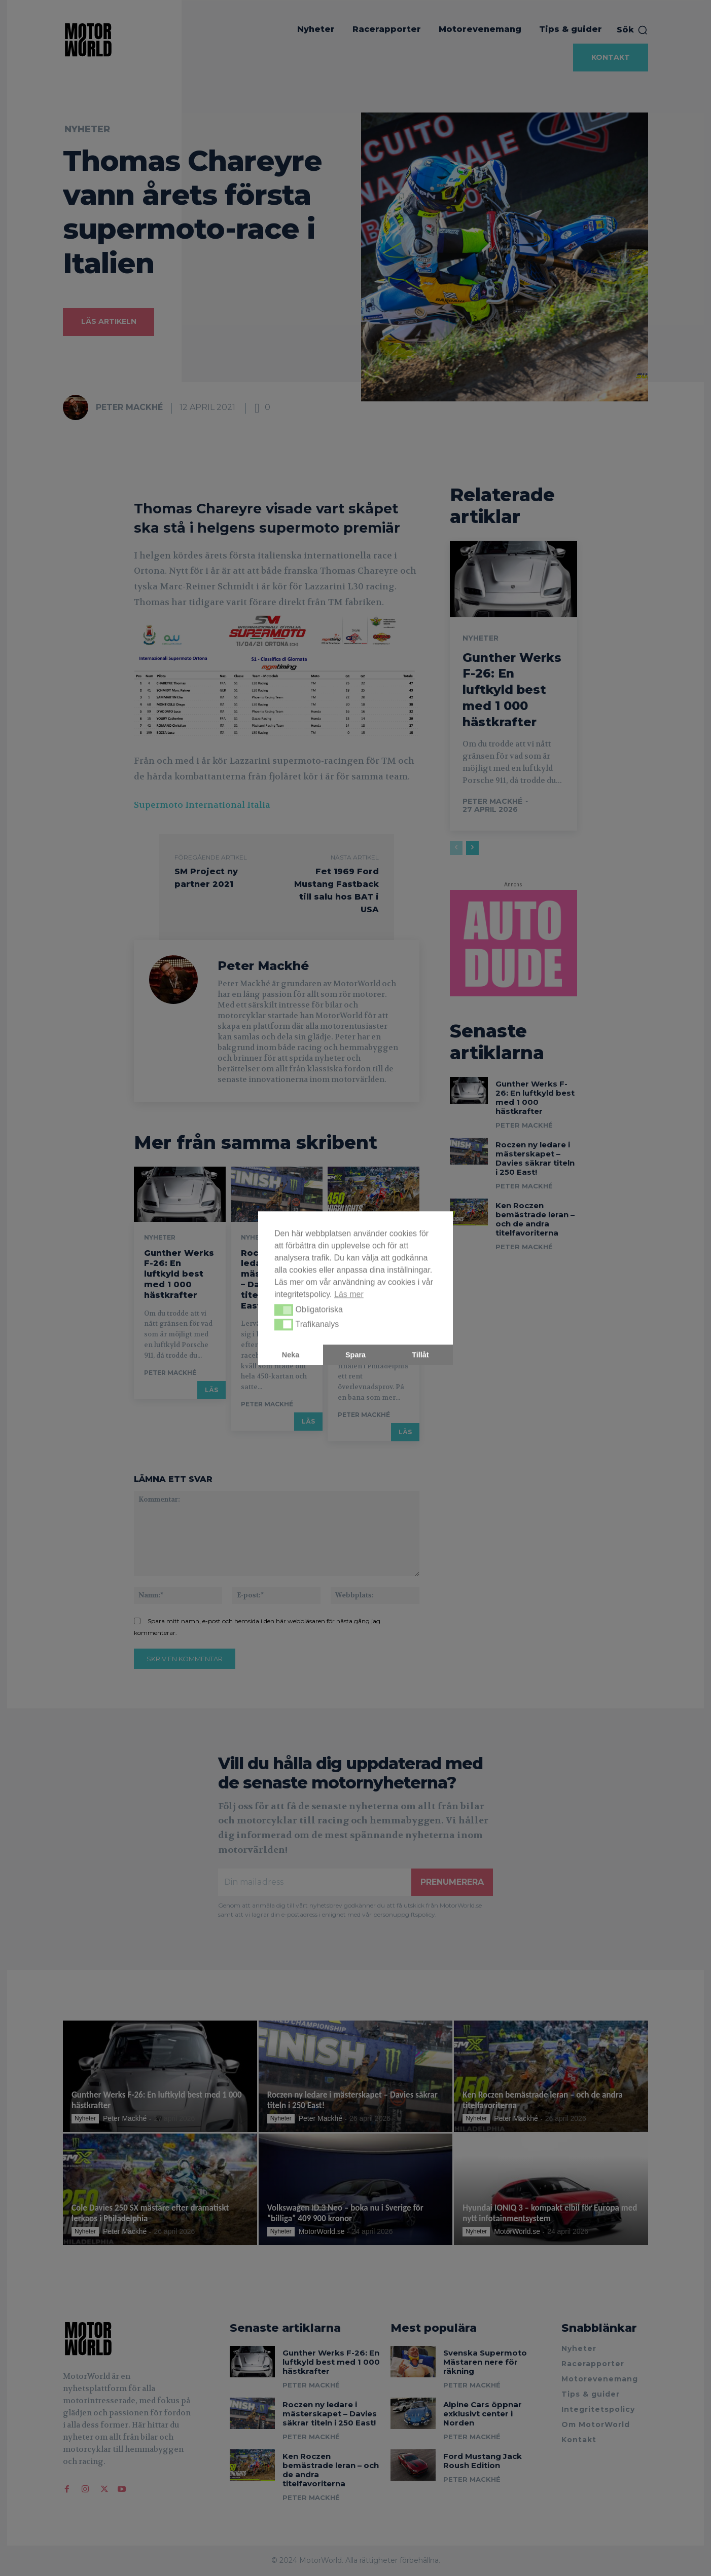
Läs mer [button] (349, 1294)
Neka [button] (290, 1355)
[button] (283, 1310)
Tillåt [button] (420, 1355)
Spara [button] (355, 1355)
